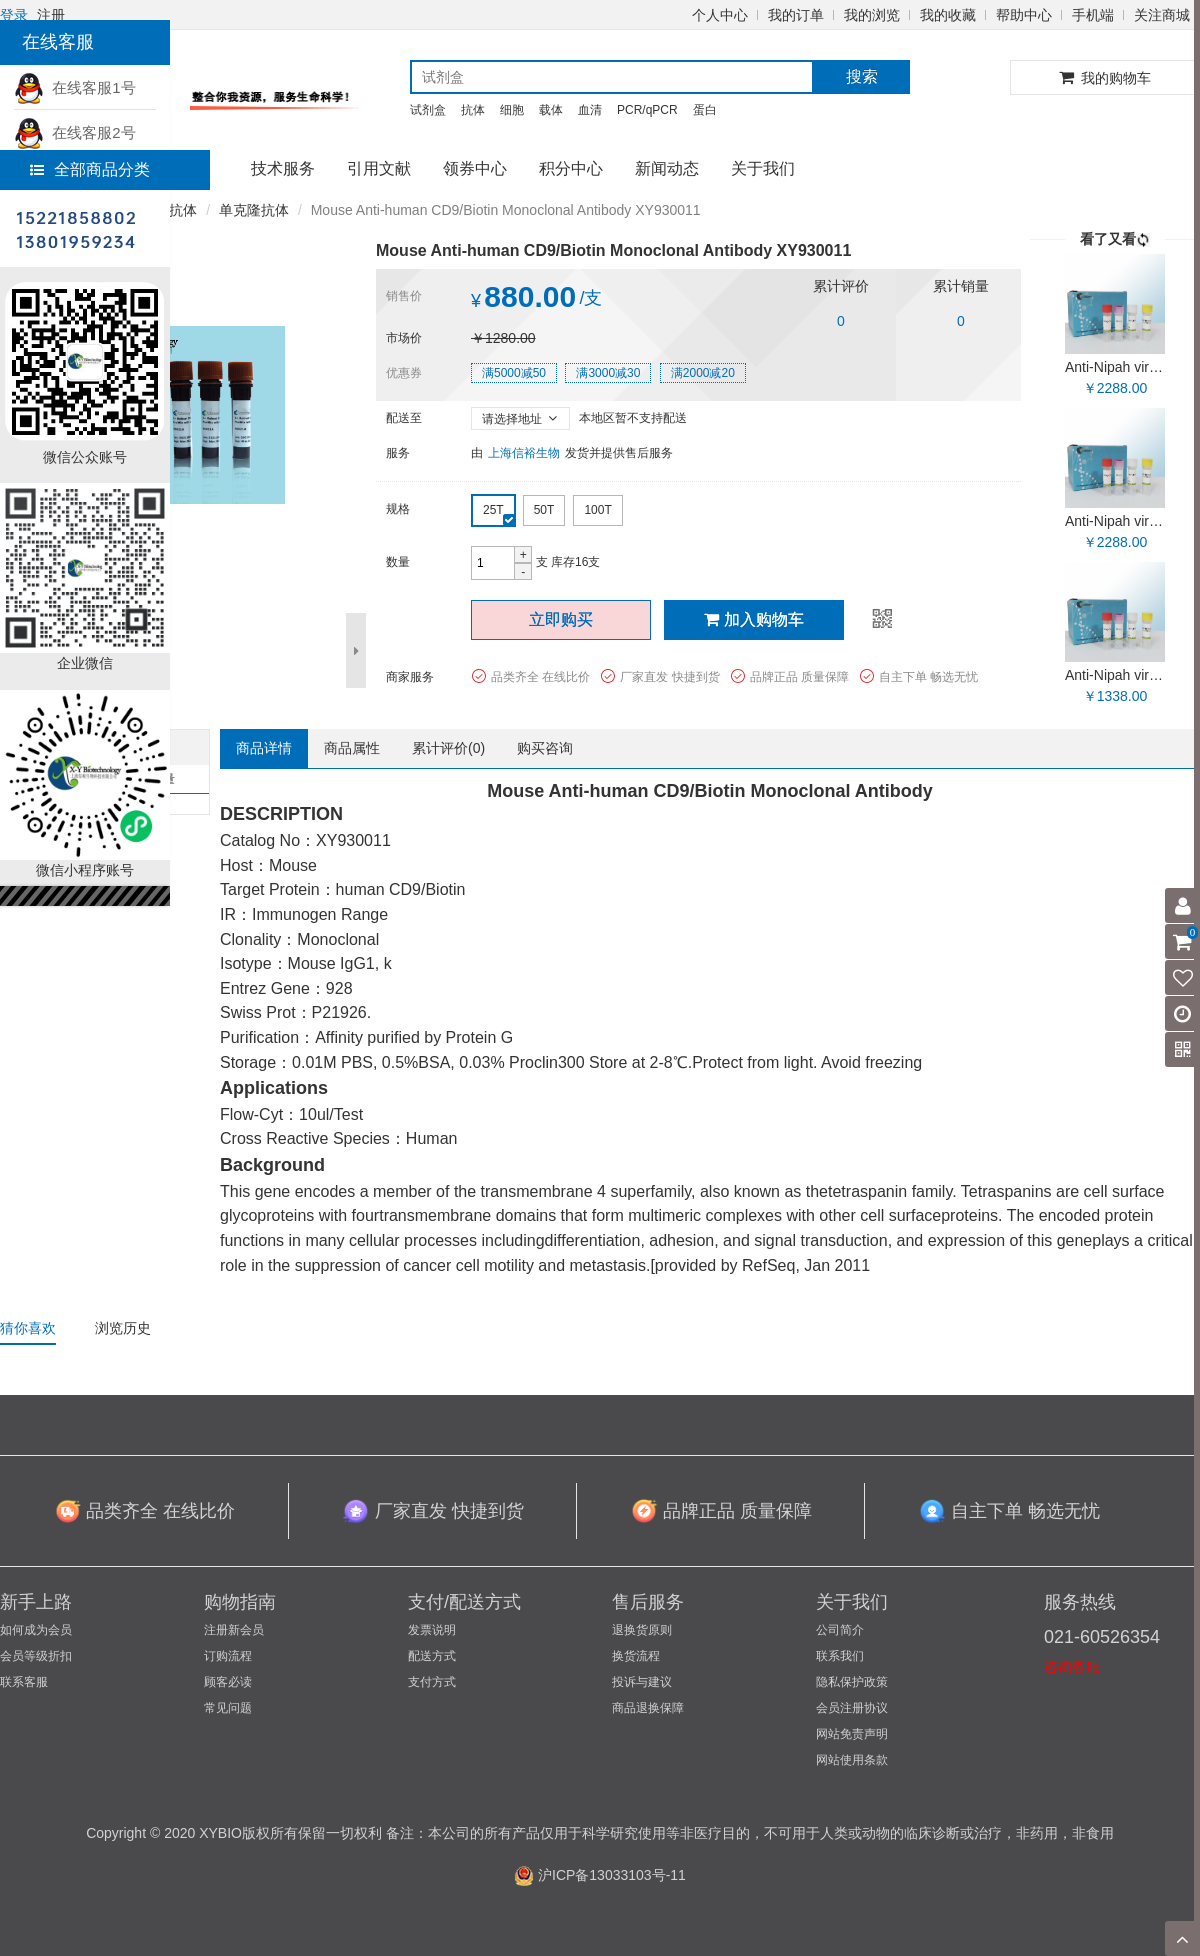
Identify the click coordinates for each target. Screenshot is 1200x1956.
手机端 (1093, 15)
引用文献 (379, 168)
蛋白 (705, 110)
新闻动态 (667, 168)
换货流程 (636, 1656)
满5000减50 (514, 373)
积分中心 (571, 168)
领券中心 (475, 168)
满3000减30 (608, 373)
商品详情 (264, 748)
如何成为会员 (36, 1630)
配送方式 (432, 1656)
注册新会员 (234, 1630)
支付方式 (432, 1682)
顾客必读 (228, 1682)
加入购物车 (754, 619)
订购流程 (228, 1656)
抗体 (473, 110)
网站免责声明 (852, 1734)
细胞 (512, 110)
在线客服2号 (75, 132)
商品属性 (352, 748)
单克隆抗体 (254, 210)
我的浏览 (872, 15)
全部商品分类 (90, 169)
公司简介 (840, 1630)
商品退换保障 (648, 1708)
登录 (14, 15)
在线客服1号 (75, 87)
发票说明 (432, 1630)
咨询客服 (1072, 1667)
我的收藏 (948, 15)
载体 (551, 110)
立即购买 (561, 619)
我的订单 (796, 15)
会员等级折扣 (36, 1656)
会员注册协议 (852, 1708)
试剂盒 (428, 110)
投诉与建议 (642, 1682)
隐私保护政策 (852, 1682)
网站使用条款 (852, 1760)
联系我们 (840, 1656)
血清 (590, 110)
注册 (51, 15)
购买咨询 (545, 748)
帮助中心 (1024, 15)
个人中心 (720, 15)
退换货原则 (642, 1630)
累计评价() (448, 748)
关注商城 (1162, 15)
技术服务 (283, 168)
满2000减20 (703, 373)
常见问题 (228, 1708)
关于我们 (763, 168)
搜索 (862, 76)
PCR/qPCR (647, 110)
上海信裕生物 (524, 453)
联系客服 (24, 1682)
